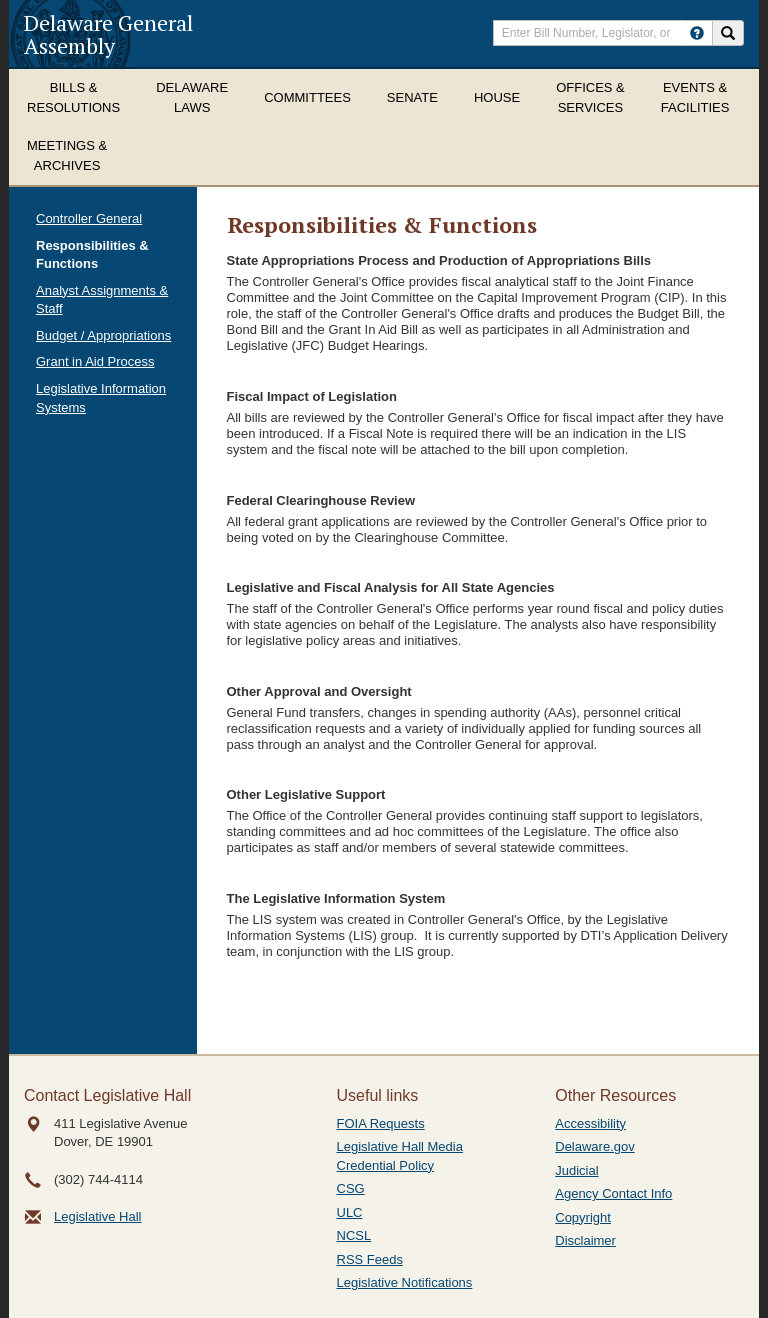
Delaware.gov (595, 1146)
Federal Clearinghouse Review (321, 500)
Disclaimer (585, 1240)
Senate (412, 97)
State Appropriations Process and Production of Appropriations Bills (439, 260)
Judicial (576, 1170)
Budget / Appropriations (103, 335)
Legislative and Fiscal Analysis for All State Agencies (391, 587)
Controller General (89, 218)
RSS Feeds (370, 1259)
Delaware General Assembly (108, 34)
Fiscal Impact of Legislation (312, 396)
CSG (351, 1188)
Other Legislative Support (306, 794)
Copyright (583, 1217)
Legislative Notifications (405, 1282)
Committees (307, 97)
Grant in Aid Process (95, 361)
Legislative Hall (97, 1216)
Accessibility (590, 1123)
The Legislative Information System (336, 898)
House (497, 97)
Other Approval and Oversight (319, 691)
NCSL (354, 1235)
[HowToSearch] (697, 33)
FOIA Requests (381, 1123)
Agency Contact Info (613, 1193)
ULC (350, 1212)
